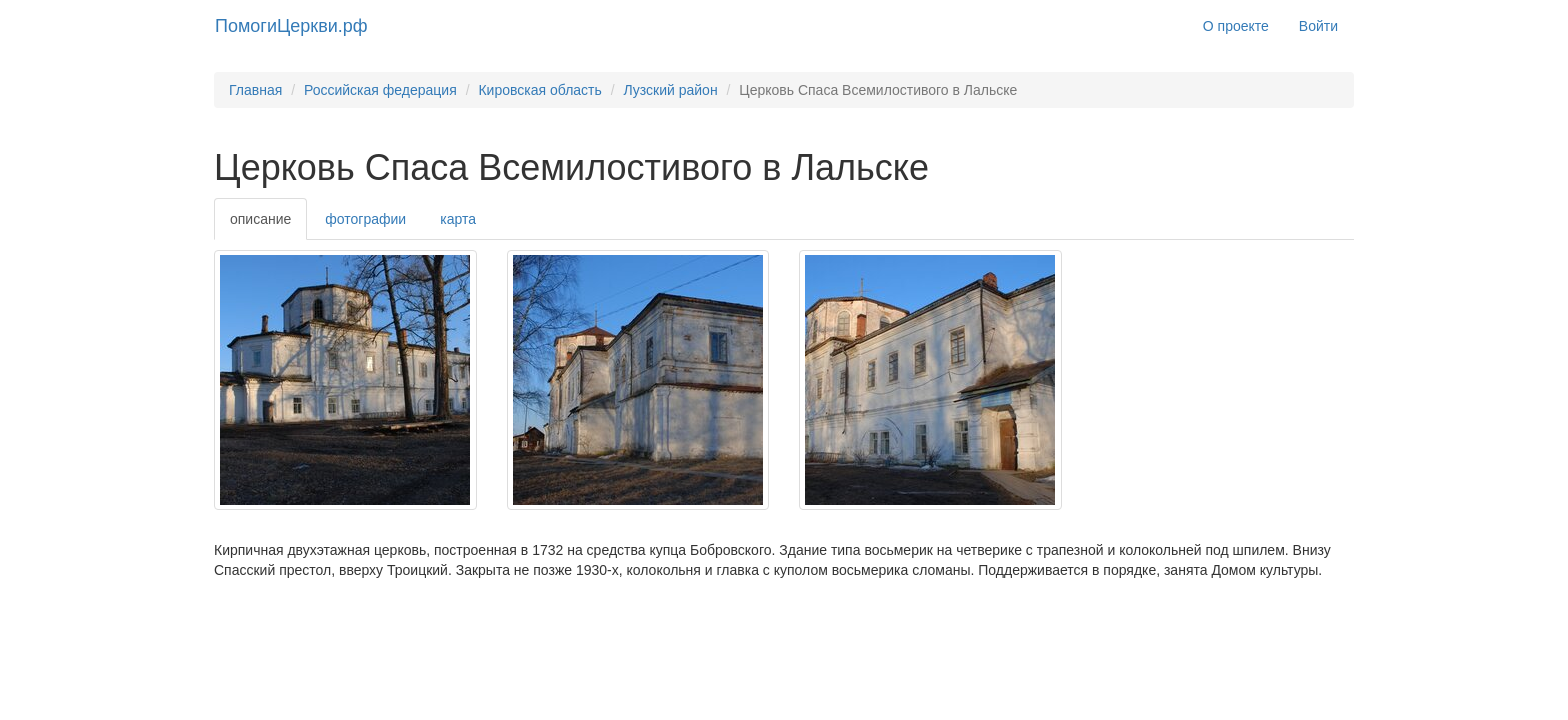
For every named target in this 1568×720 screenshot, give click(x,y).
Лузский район (670, 90)
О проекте (1236, 26)
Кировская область (539, 90)
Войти (1318, 26)
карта (458, 219)
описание (260, 219)
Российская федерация (380, 90)
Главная (255, 90)
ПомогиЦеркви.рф (291, 26)
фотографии (365, 219)
